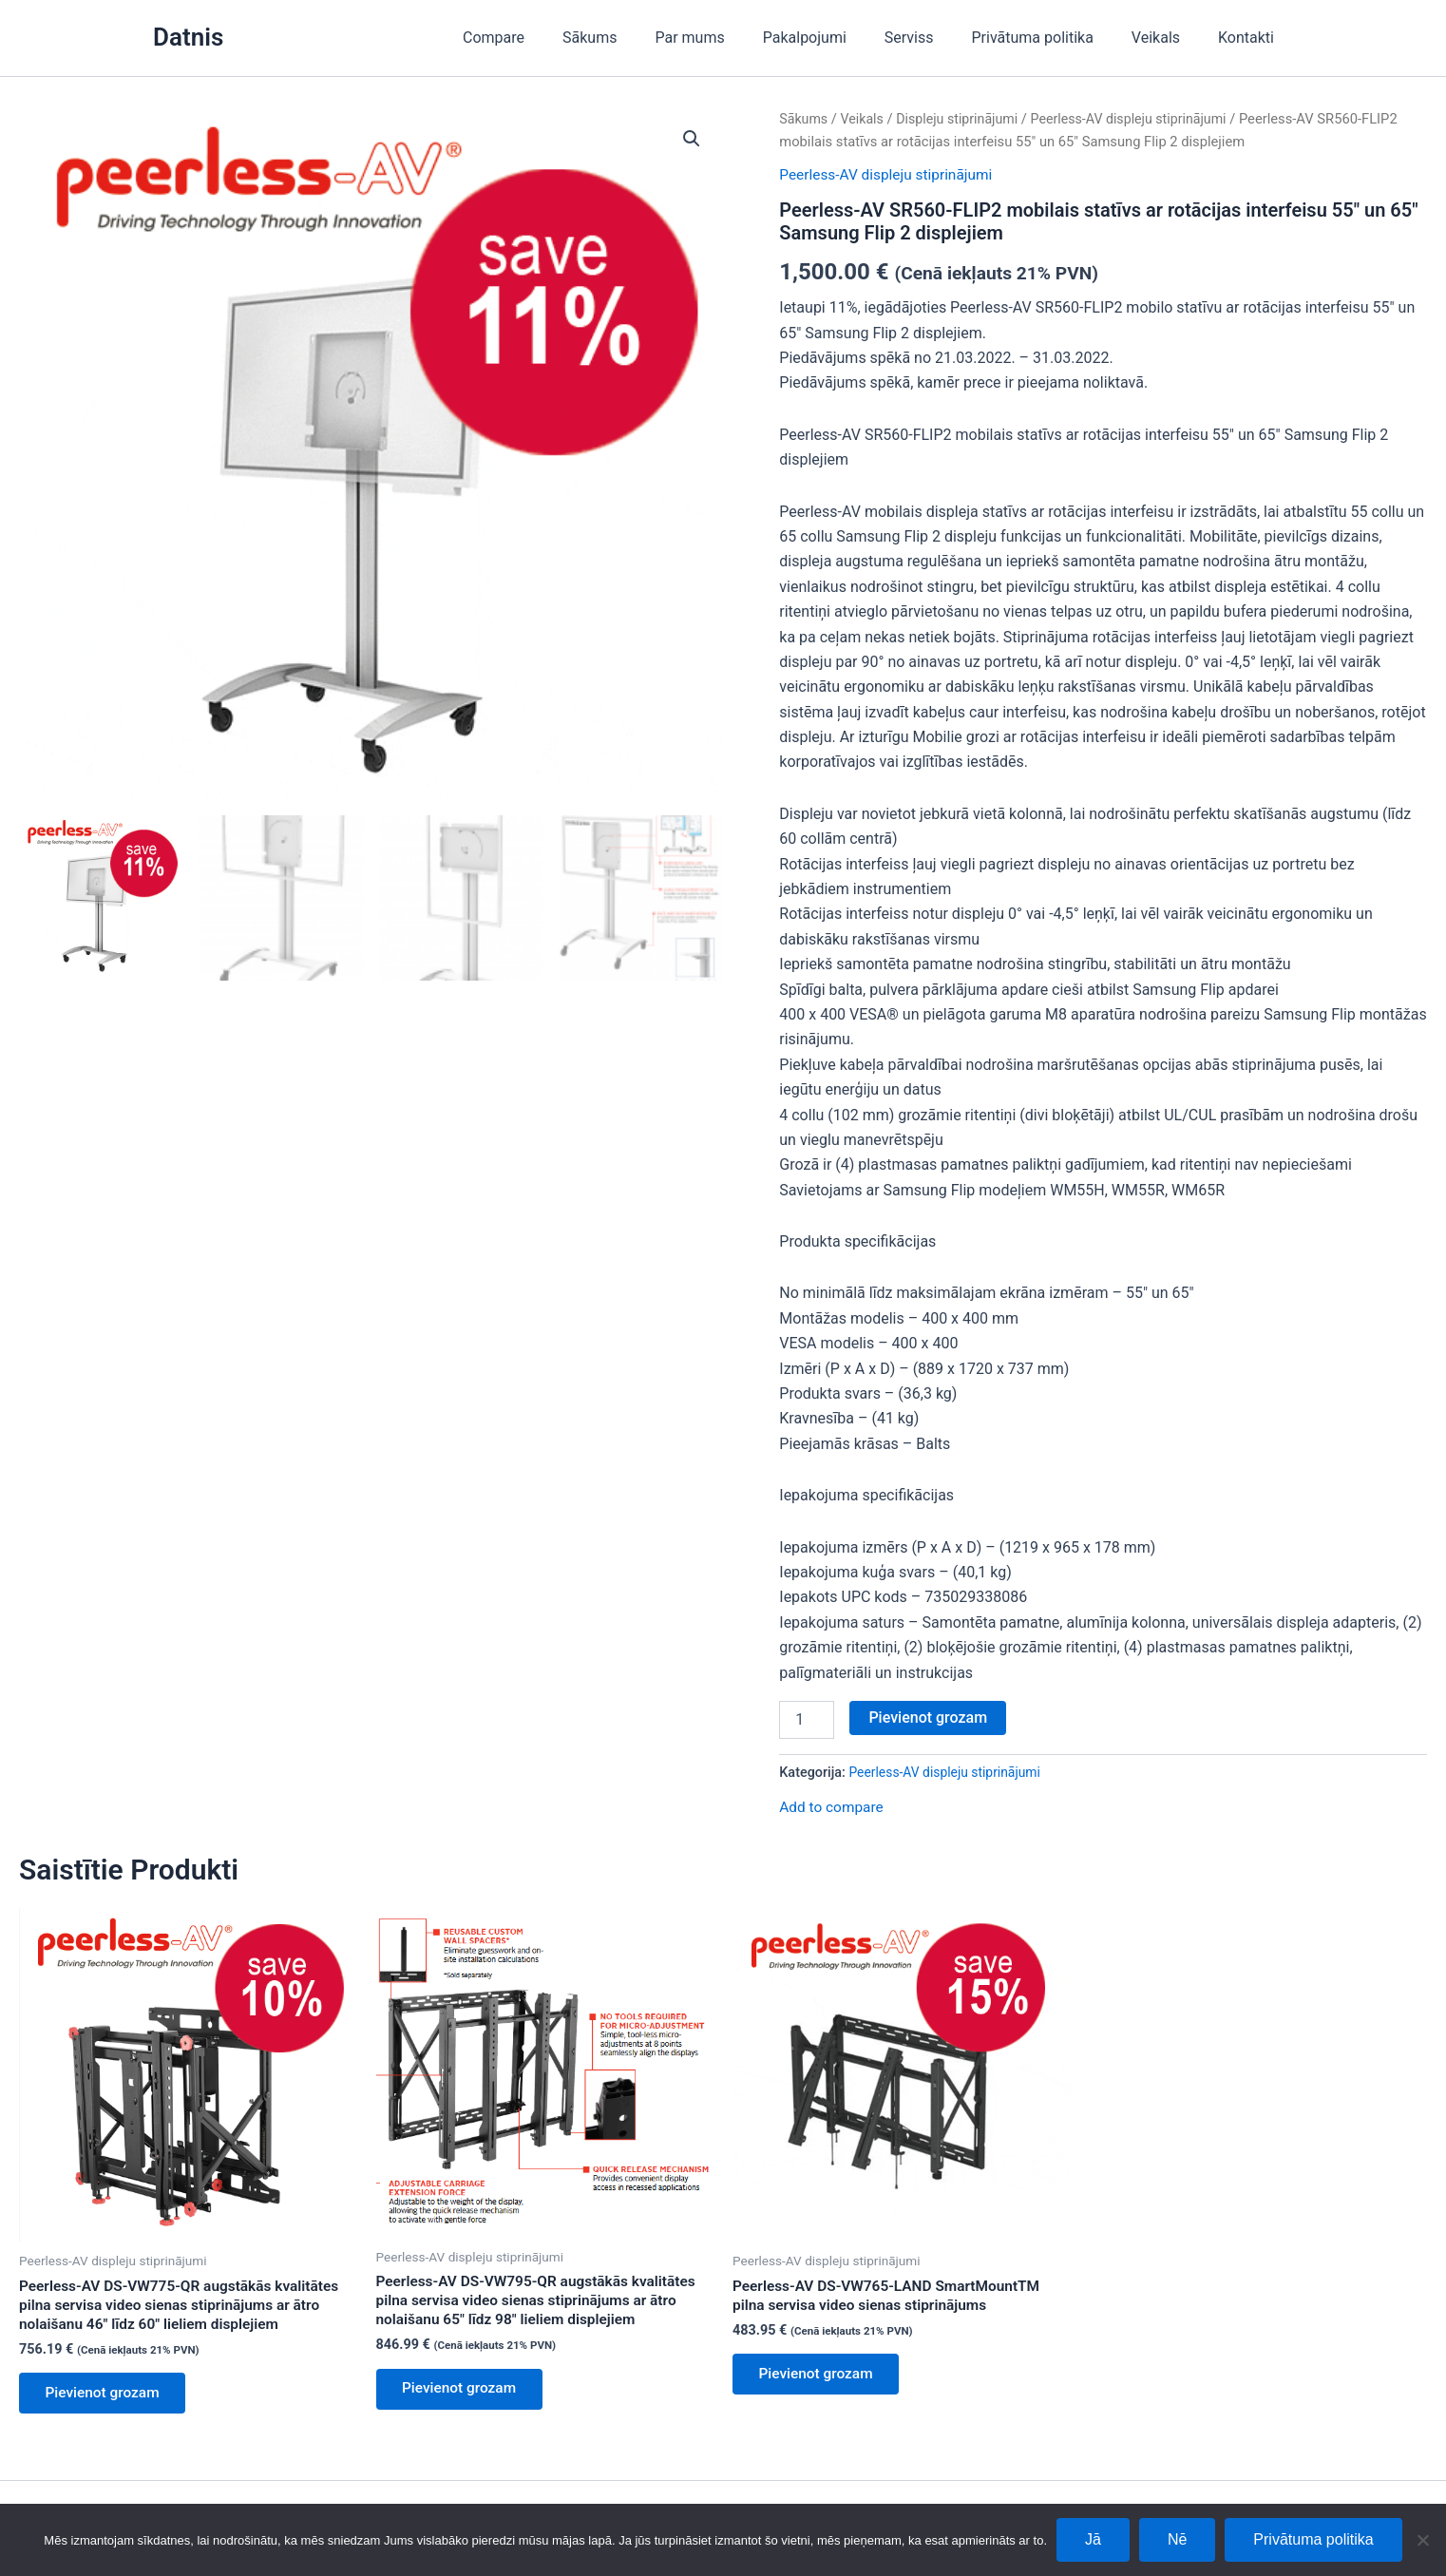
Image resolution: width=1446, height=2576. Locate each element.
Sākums (639, 38)
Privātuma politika (1052, 38)
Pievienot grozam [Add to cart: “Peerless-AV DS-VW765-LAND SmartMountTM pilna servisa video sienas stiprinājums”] (820, 2377)
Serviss (936, 38)
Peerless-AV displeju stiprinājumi (1140, 118)
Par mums (731, 38)
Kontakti (1250, 38)
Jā (1093, 2539)
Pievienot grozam (927, 1717)
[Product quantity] (806, 1719)
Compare (550, 38)
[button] (691, 140)
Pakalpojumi (839, 38)
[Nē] (1422, 2539)
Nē (1177, 2539)
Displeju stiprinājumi (963, 118)
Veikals (1167, 38)
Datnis (188, 37)
